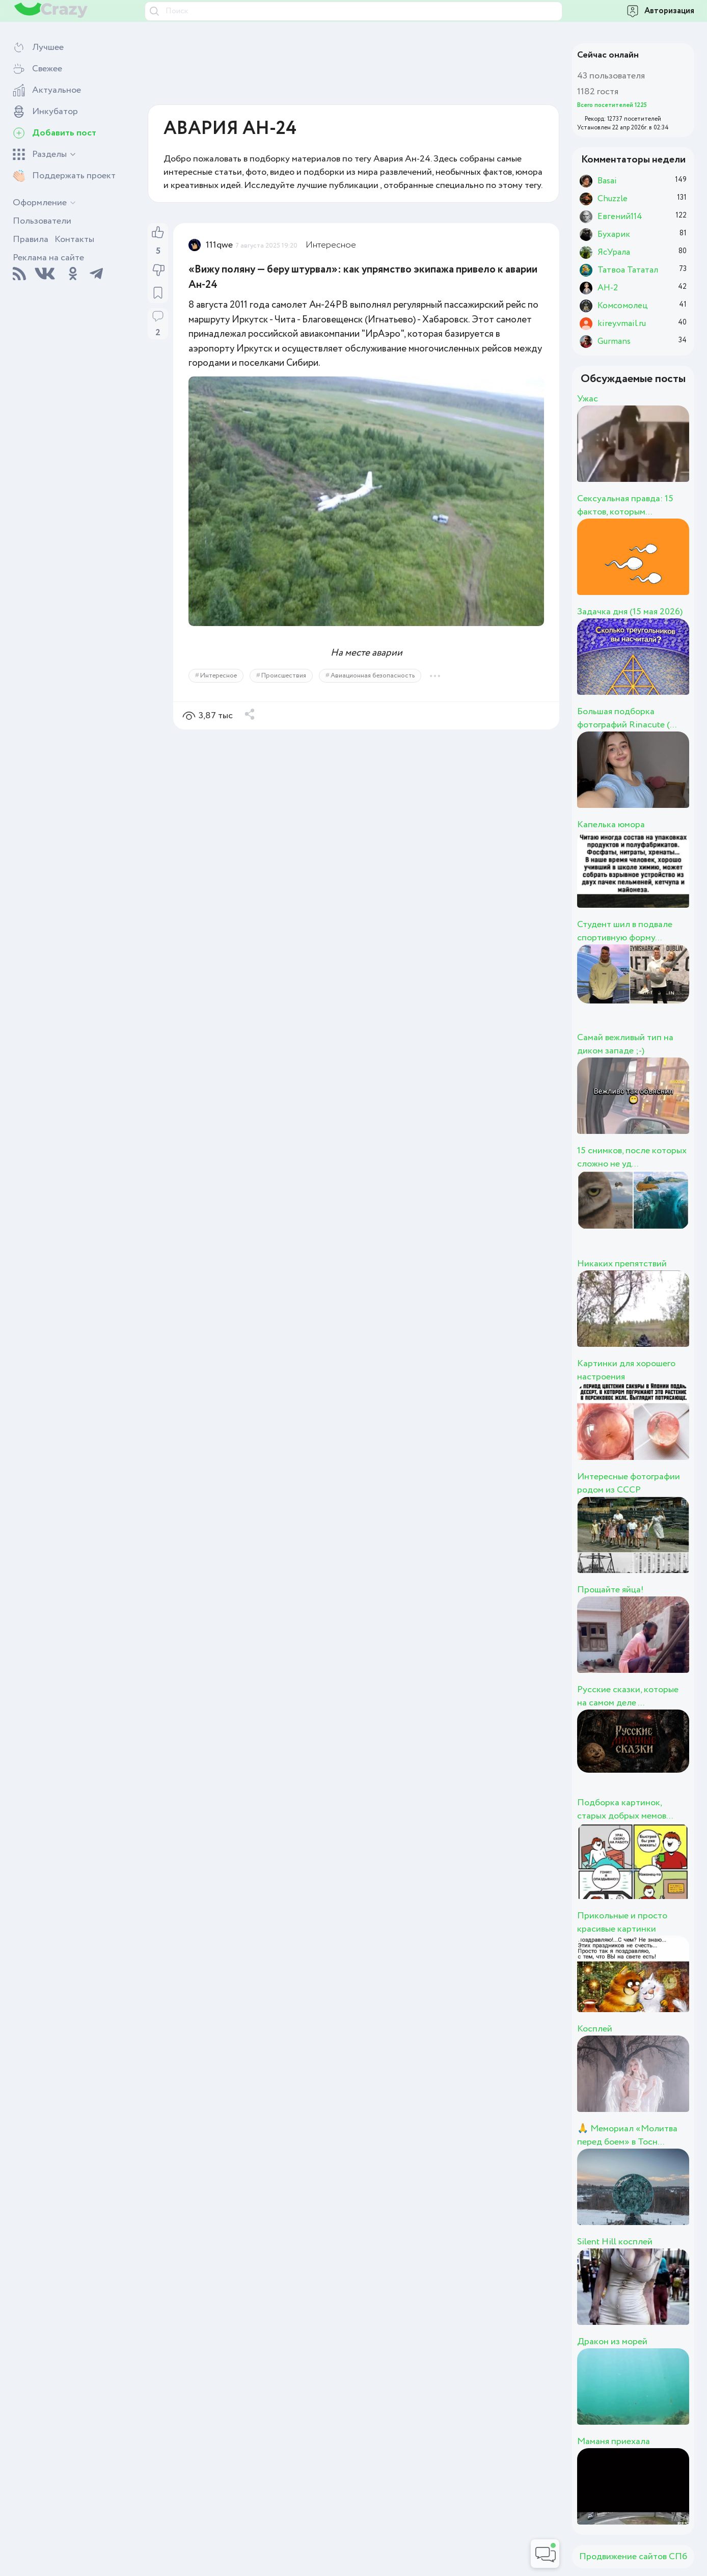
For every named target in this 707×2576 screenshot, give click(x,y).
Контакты (74, 239)
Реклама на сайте (48, 257)
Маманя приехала (613, 2441)
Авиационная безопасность (373, 676)
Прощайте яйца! (610, 1589)
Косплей (594, 2029)
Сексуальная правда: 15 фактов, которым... (625, 505)
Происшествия (283, 676)
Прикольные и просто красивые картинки (622, 1922)
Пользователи (42, 221)
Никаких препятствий (622, 1263)
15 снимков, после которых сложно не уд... (632, 1157)
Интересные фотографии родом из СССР (628, 1483)
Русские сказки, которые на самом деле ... (627, 1696)
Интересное (331, 245)
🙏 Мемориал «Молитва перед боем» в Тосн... (627, 2135)
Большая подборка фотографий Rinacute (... (626, 718)
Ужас (587, 398)
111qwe (219, 245)
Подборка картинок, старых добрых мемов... (625, 1809)
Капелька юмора (611, 824)
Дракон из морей (612, 2341)
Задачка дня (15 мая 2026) (630, 611)
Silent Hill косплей (614, 2241)
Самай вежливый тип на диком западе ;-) (625, 1044)
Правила (30, 239)
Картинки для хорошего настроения (626, 1370)
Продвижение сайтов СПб (633, 2556)
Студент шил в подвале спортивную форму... (624, 931)
